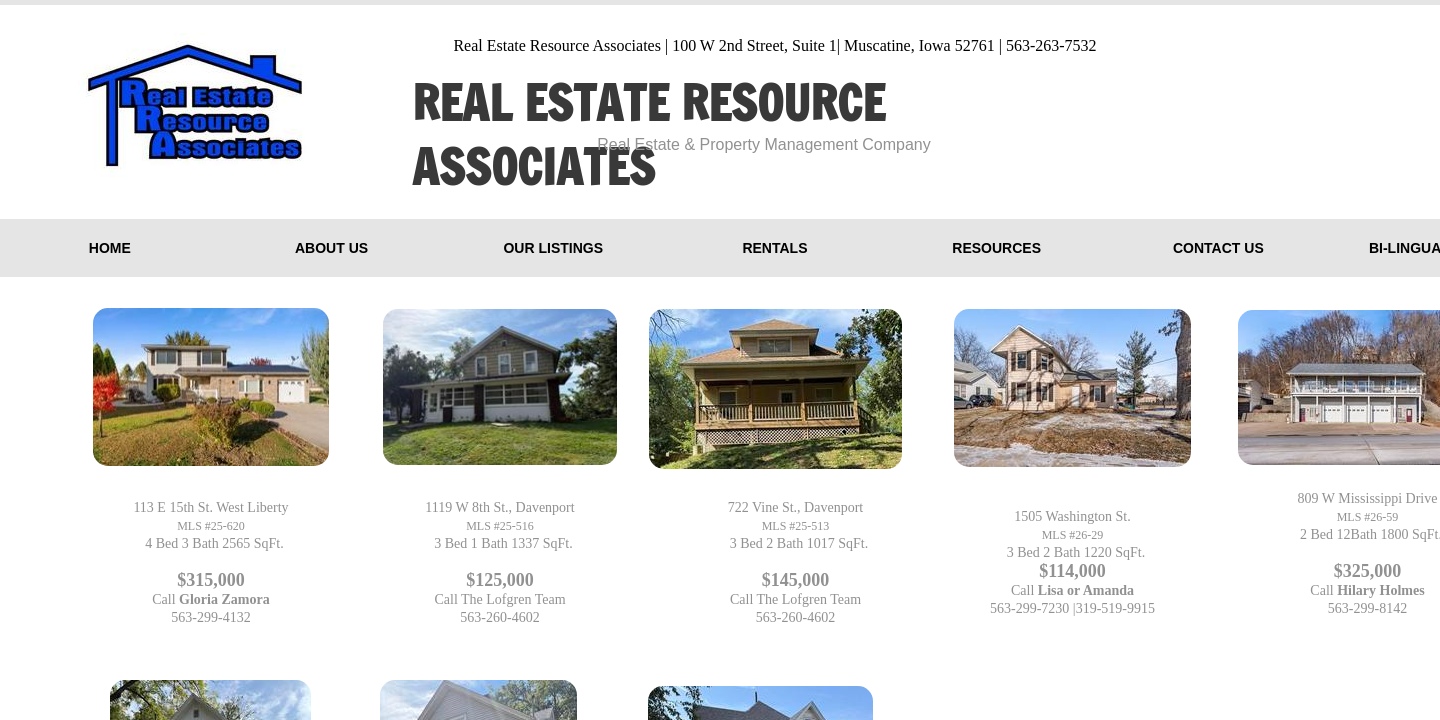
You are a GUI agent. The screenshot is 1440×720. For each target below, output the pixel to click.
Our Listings (553, 248)
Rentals (774, 248)
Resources (996, 248)
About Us (331, 248)
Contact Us (1218, 248)
